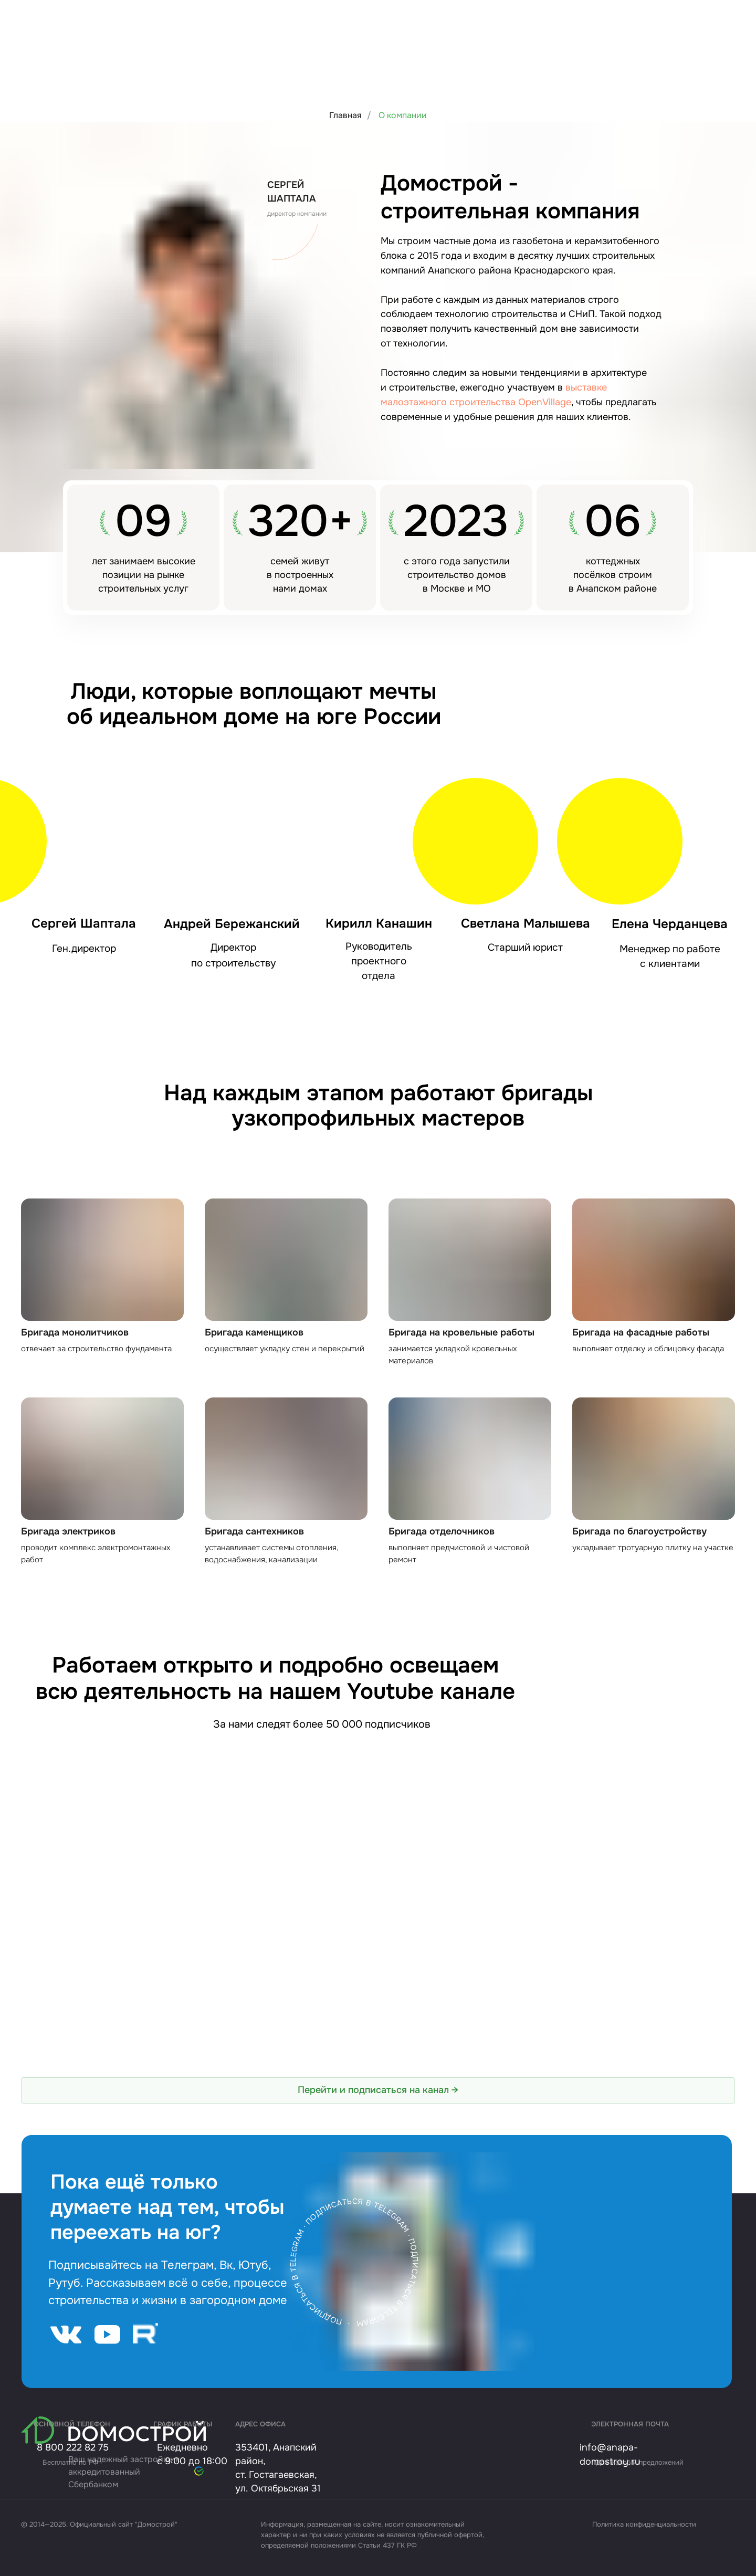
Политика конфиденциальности (644, 2524)
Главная (345, 115)
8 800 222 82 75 (73, 2447)
